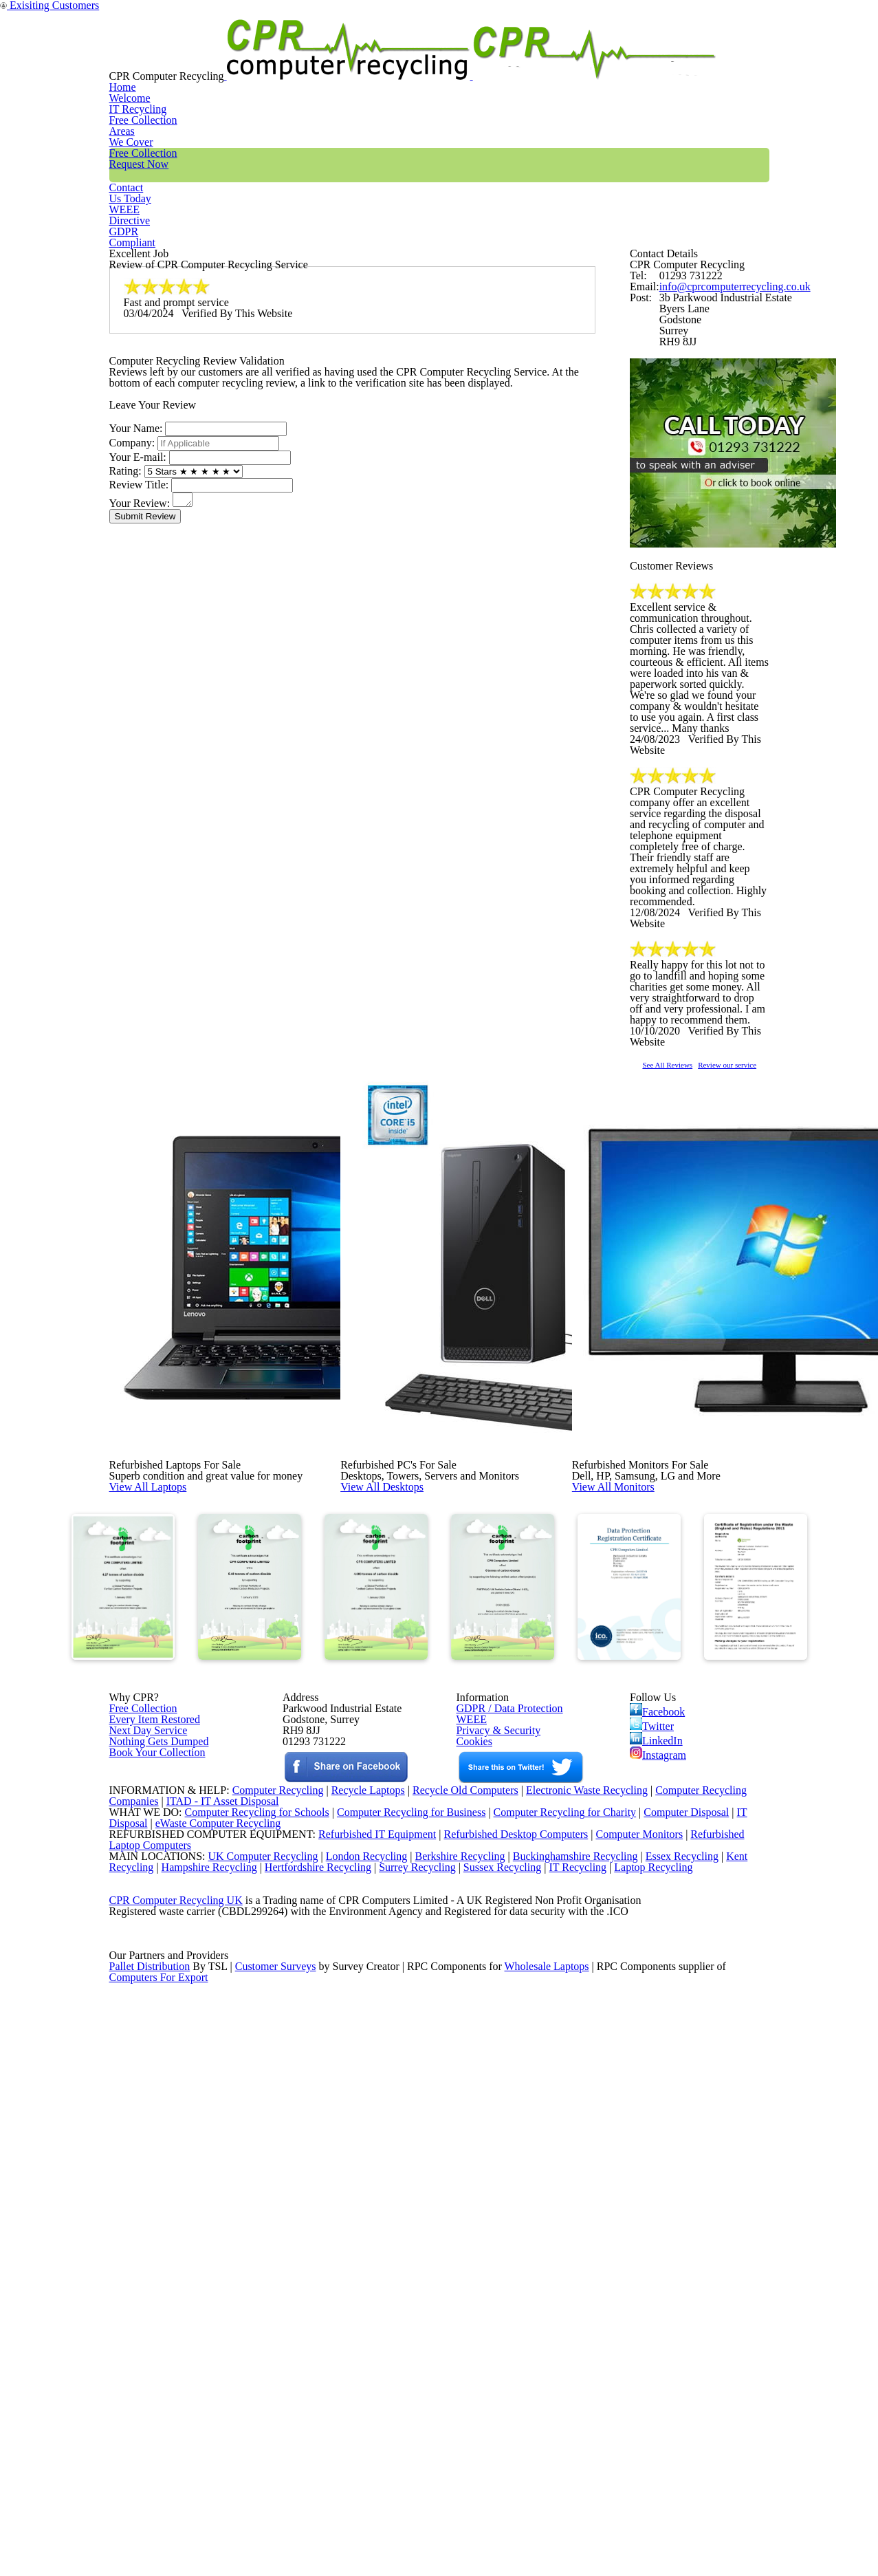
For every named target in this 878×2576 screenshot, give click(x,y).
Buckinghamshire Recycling (572, 2354)
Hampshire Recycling (213, 2372)
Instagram (659, 2106)
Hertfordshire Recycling (328, 2372)
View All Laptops (177, 1687)
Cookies (473, 2097)
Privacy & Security (493, 2079)
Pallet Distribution (151, 2530)
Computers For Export (159, 2548)
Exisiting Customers (825, 8)
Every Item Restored (149, 2061)
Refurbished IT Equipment (348, 2319)
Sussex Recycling (520, 2372)
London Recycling (355, 2354)
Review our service (773, 1318)
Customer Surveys (276, 2530)
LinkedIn (656, 2086)
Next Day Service (143, 2079)
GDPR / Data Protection (503, 2044)
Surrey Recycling (431, 2372)
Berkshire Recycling (452, 2354)
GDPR (736, 57)
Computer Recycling (262, 2248)
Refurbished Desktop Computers (492, 2319)
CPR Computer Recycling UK (175, 2424)
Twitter (653, 2066)
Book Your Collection (154, 2145)
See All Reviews (685, 1318)
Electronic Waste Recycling (588, 2248)
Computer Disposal (696, 2283)
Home (242, 57)
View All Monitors (643, 1687)
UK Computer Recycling (250, 2354)
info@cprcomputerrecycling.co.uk (725, 371)
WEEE (667, 57)
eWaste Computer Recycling (223, 2301)
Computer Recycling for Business (411, 2283)
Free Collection (496, 57)
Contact (594, 57)
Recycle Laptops (357, 2248)
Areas (405, 57)
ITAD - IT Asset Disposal (224, 2266)
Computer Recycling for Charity (571, 2283)
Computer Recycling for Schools (249, 2283)
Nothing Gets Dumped (153, 2097)
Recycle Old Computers (460, 2248)
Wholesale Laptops (556, 2530)
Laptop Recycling (677, 2372)
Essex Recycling (683, 2354)
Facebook (660, 2046)
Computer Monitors (621, 2319)
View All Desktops (413, 1687)
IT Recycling (324, 57)
